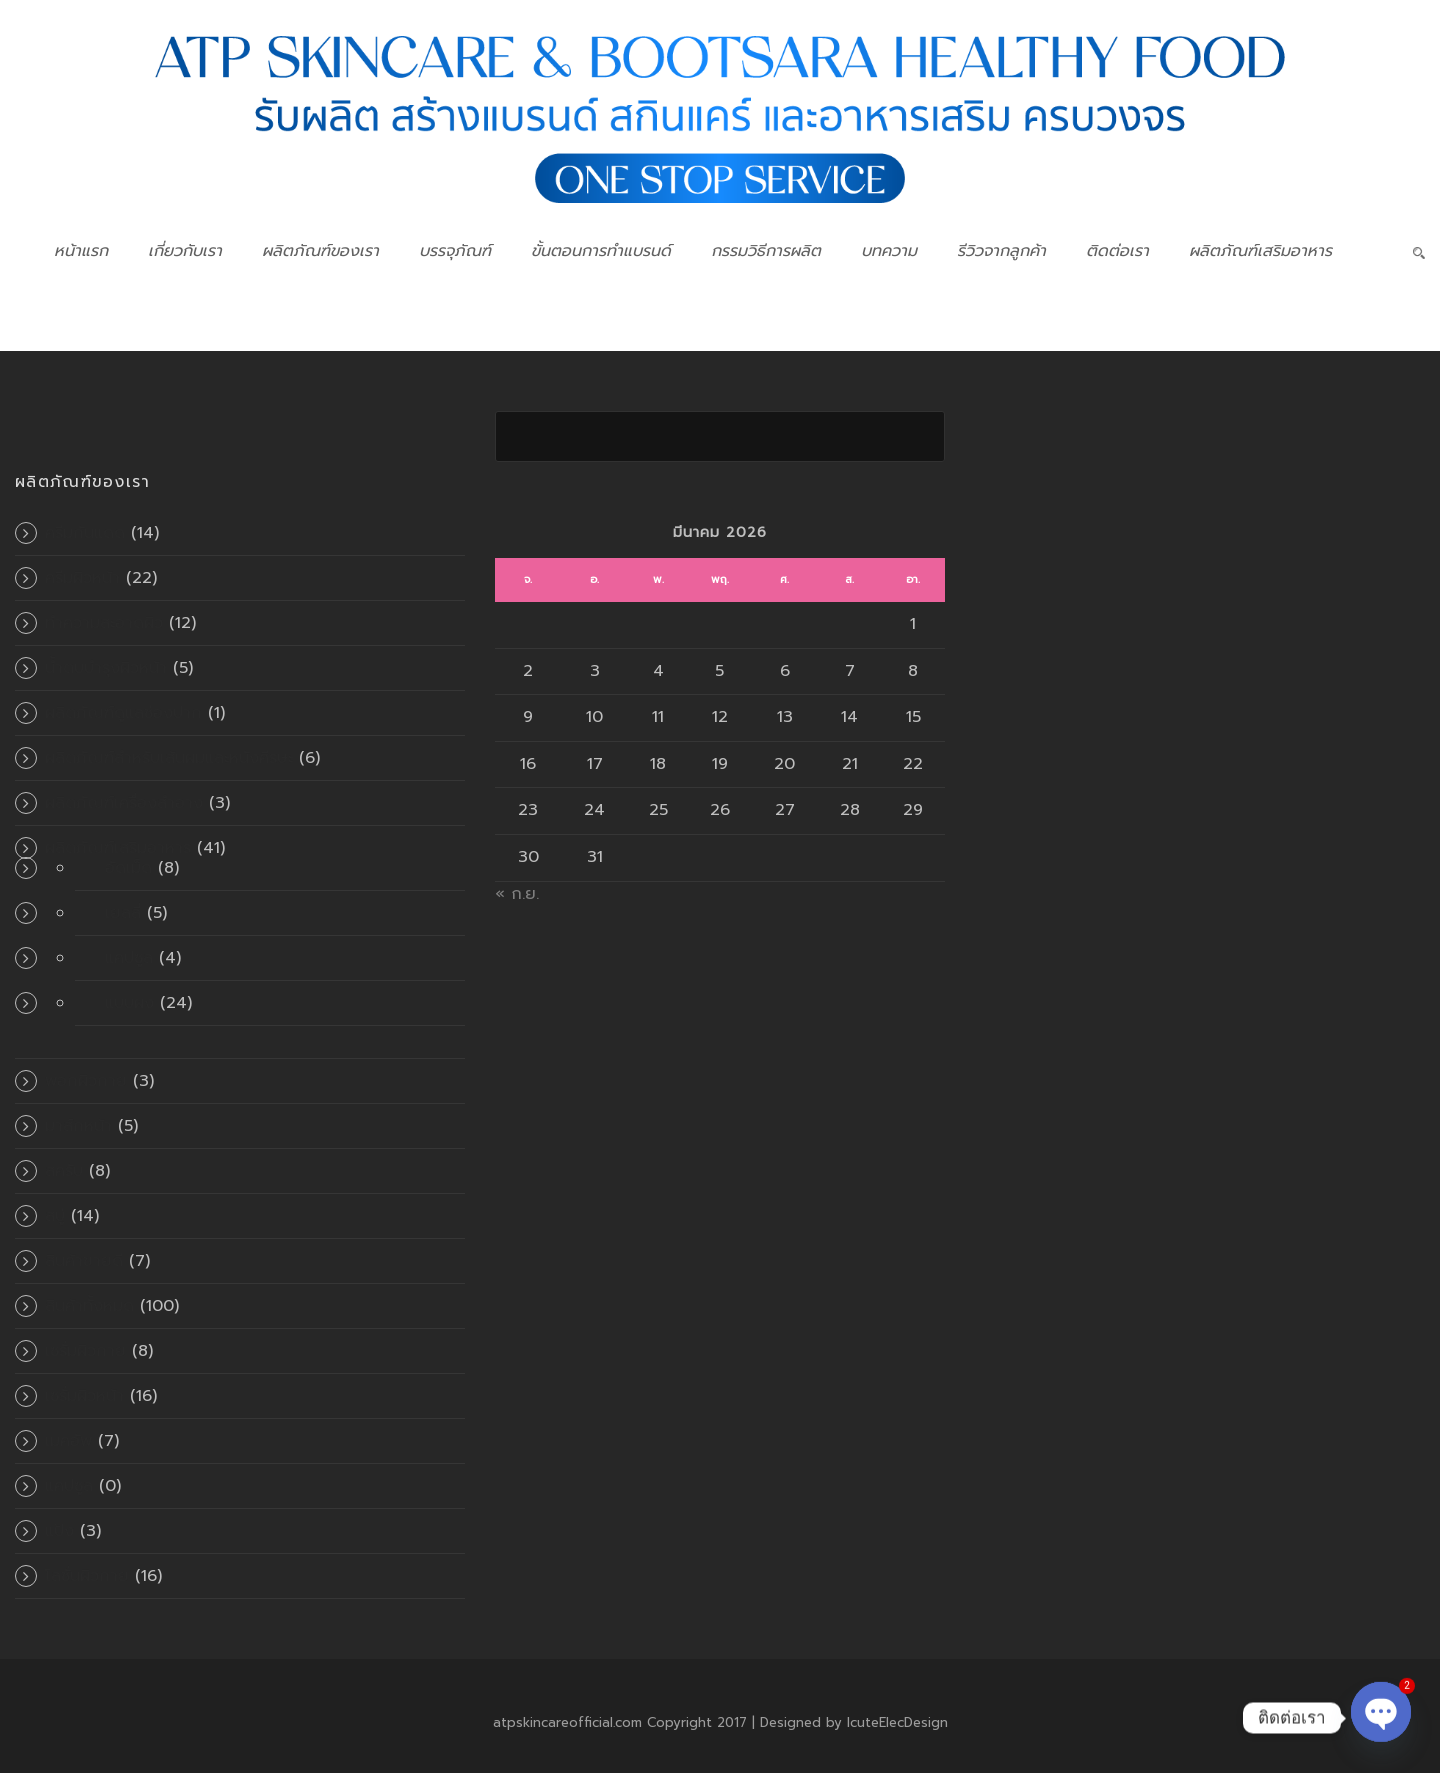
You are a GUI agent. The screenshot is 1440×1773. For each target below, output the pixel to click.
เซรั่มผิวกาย (85, 1351)
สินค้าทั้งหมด (89, 1306)
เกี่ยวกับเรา (185, 251)
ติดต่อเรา (1117, 251)
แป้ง (59, 1531)
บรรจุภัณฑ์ (455, 251)
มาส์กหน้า (78, 1126)
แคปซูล (129, 958)
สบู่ (55, 1216)
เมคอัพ (68, 1441)
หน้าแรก (81, 251)
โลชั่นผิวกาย (87, 1576)
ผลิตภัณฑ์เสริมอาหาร (1260, 251)
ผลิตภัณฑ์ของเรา (320, 251)
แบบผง (129, 1003)
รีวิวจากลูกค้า (1001, 251)
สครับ (64, 1171)
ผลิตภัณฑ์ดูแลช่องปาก (123, 713)
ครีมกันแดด (85, 533)
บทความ (889, 251)
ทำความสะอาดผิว (104, 623)
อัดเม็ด (128, 868)
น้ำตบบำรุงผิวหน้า (106, 668)
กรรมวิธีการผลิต (766, 251)
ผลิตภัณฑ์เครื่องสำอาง (124, 803)
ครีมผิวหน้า (82, 578)
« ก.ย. (517, 894)
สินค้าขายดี (84, 1261)
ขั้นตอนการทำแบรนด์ (601, 251)
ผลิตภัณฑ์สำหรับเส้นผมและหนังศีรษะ (169, 758)
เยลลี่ (123, 913)
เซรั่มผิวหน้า (84, 1396)
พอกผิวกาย (86, 1081)
